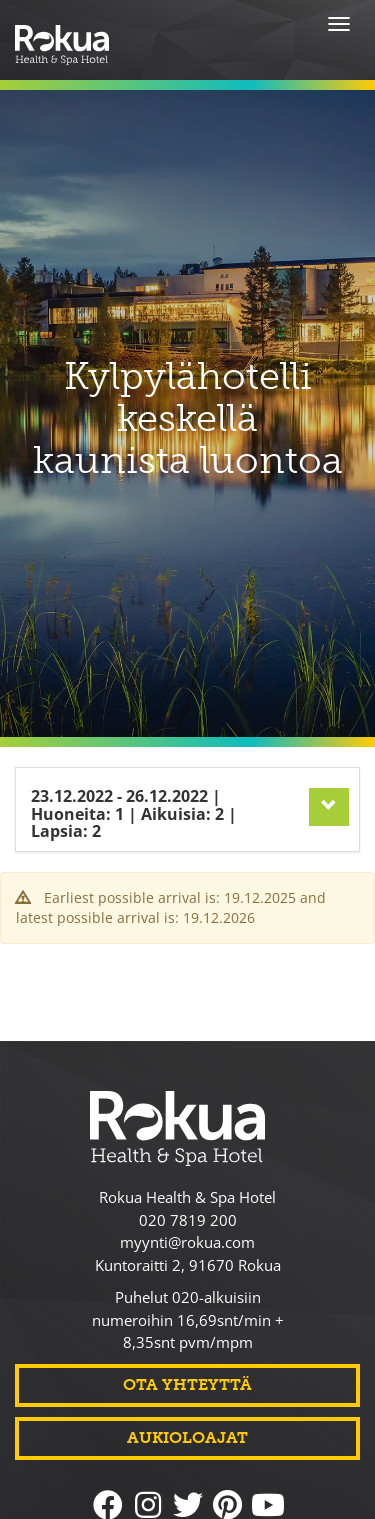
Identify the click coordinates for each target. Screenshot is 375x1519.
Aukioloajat (187, 1437)
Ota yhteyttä (187, 1384)
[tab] (187, 775)
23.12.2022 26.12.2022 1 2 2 (134, 779)
